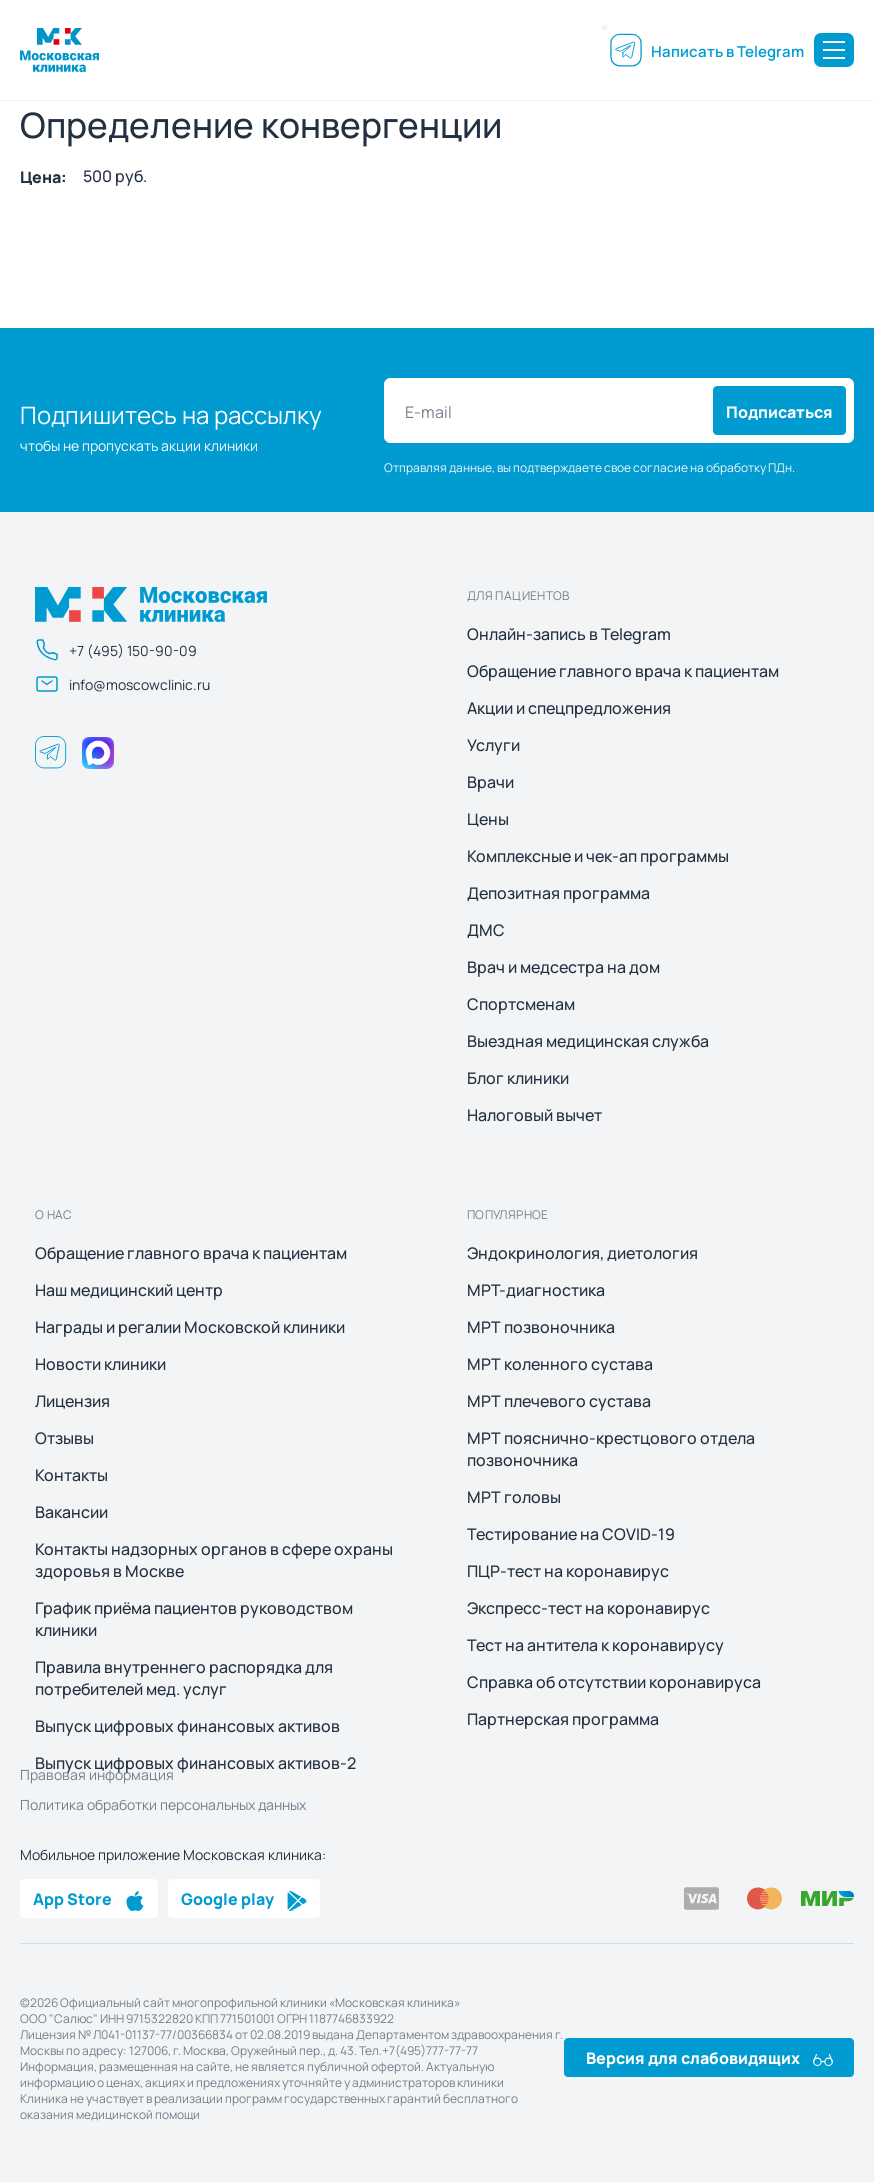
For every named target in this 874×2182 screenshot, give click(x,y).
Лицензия (72, 1401)
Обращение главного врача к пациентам (623, 671)
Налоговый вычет (534, 1115)
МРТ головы (514, 1497)
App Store (89, 1898)
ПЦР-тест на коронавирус (568, 1571)
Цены (488, 819)
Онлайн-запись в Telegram (569, 634)
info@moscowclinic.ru (122, 684)
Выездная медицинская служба (588, 1041)
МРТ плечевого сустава (559, 1401)
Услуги (493, 745)
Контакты (71, 1475)
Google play (244, 1898)
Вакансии (71, 1512)
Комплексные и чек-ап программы (598, 856)
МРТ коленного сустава (560, 1364)
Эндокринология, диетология (582, 1253)
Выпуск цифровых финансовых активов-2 (195, 1763)
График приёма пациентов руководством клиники (194, 1619)
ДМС (486, 930)
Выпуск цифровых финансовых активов (187, 1726)
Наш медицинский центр (129, 1290)
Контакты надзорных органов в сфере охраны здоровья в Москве (214, 1560)
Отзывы (64, 1438)
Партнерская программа (563, 1719)
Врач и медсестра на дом (563, 967)
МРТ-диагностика (536, 1290)
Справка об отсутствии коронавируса (614, 1682)
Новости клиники (100, 1364)
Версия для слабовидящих (709, 2057)
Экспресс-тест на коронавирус (588, 1608)
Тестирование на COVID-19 (571, 1534)
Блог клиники (518, 1078)
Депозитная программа (558, 893)
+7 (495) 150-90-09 (116, 650)
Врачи (490, 782)
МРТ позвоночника (541, 1327)
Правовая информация (97, 1774)
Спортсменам (521, 1004)
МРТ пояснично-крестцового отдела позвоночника (611, 1449)
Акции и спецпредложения (569, 708)
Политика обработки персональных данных (163, 1804)
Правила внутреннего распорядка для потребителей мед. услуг (184, 1678)
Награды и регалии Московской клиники (190, 1327)
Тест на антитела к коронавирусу (595, 1645)
